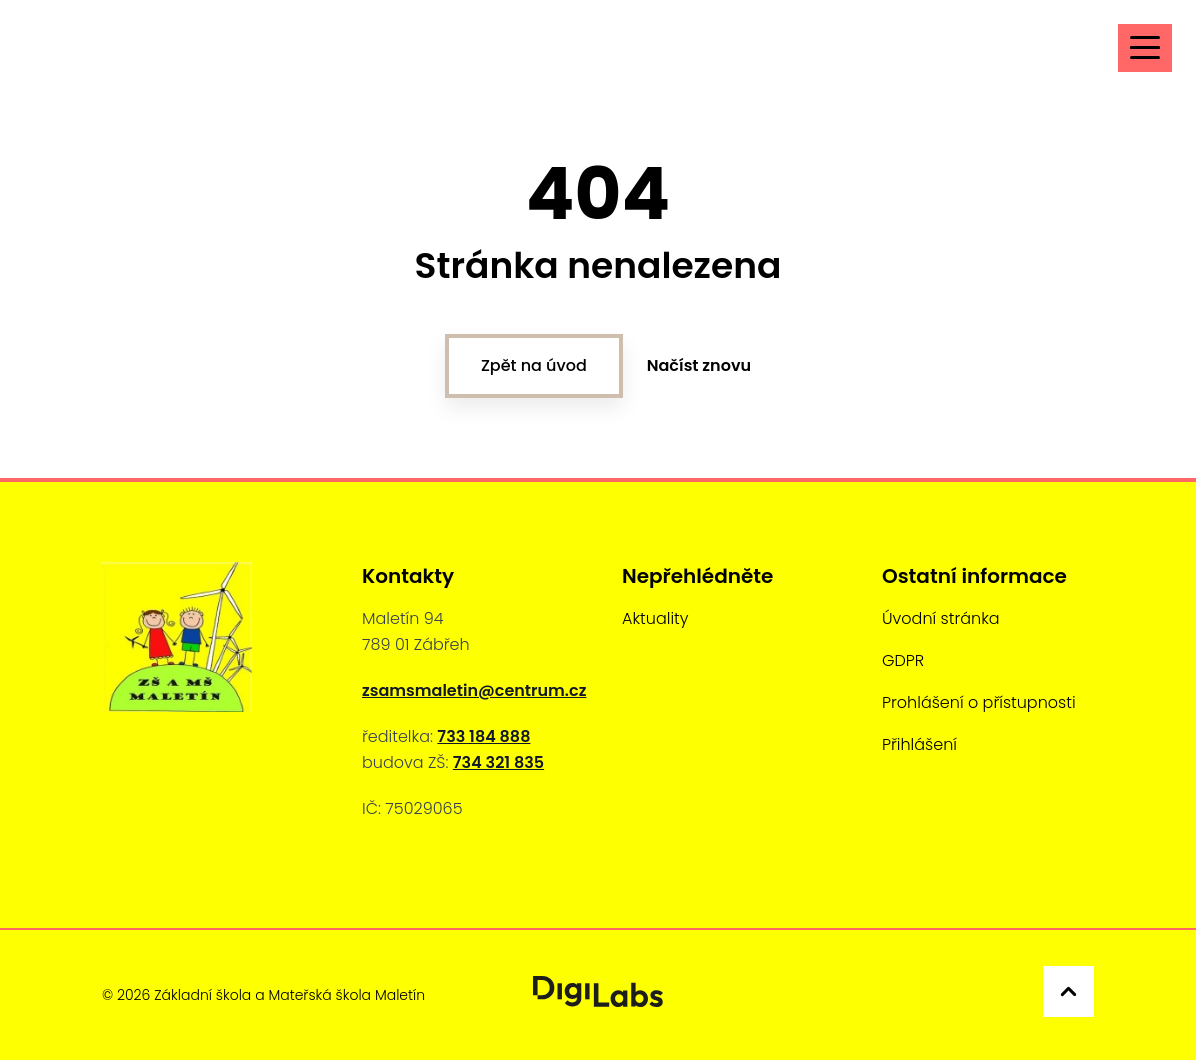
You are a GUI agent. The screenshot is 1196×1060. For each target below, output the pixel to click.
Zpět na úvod (534, 365)
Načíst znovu (699, 365)
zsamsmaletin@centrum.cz (474, 690)
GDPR (903, 660)
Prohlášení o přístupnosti (979, 702)
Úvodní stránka (941, 618)
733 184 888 (483, 736)
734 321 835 (498, 762)
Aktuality (655, 618)
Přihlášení (919, 744)
